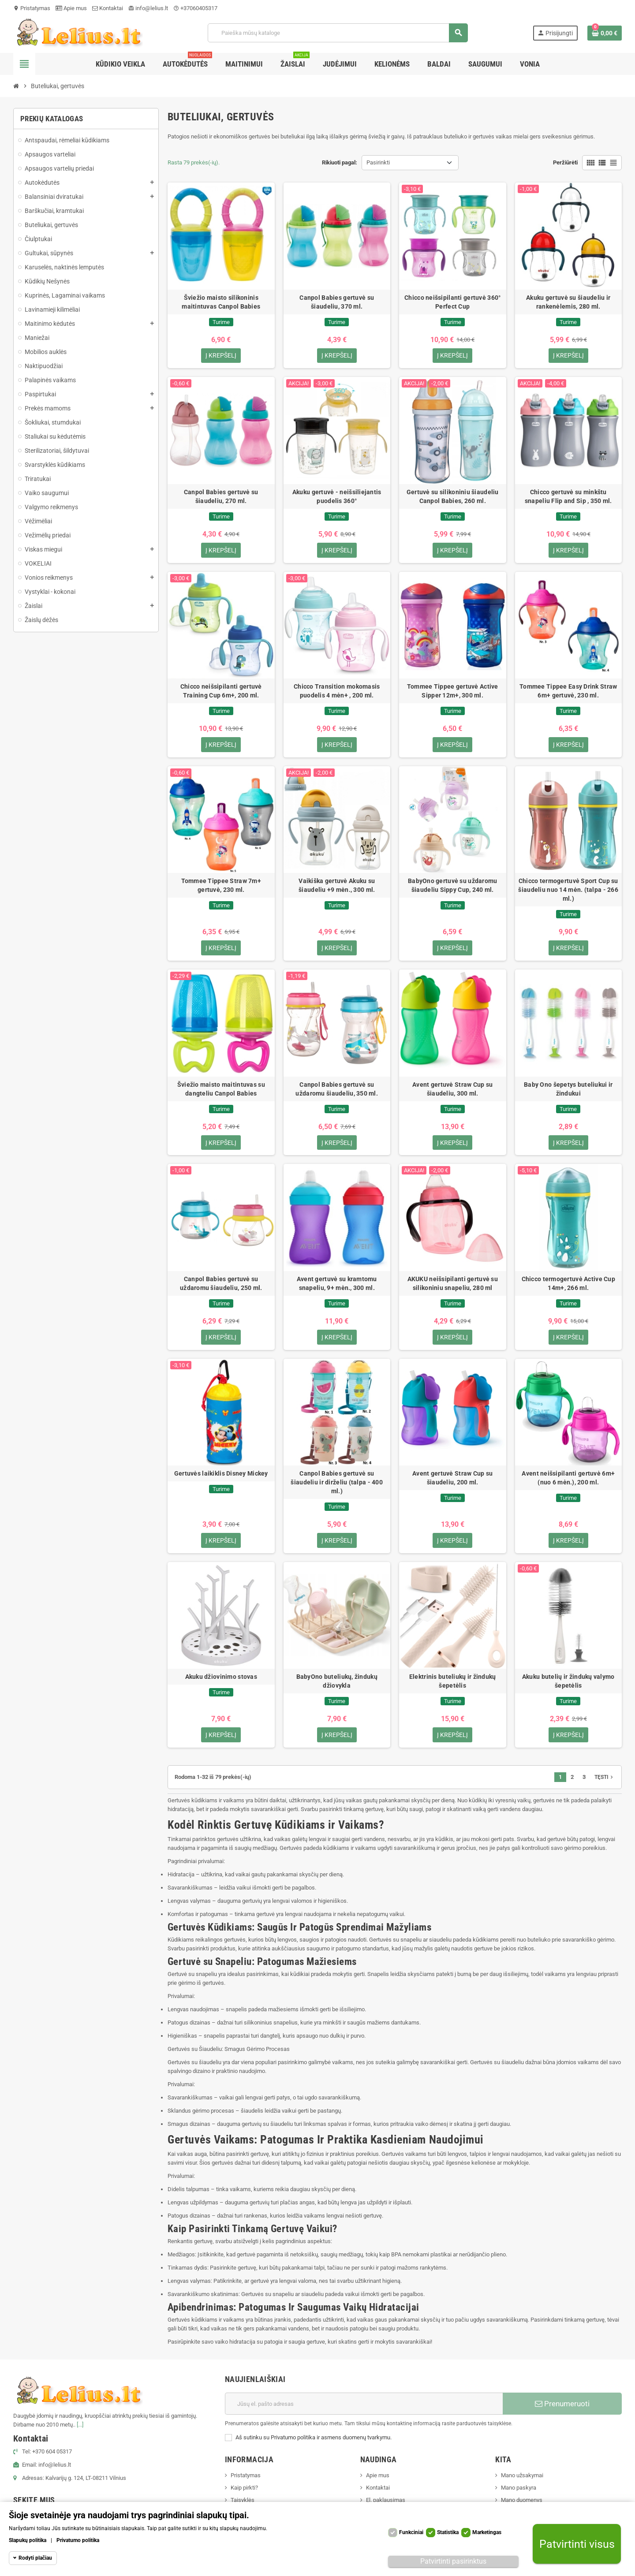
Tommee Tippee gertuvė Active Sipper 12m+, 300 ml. (452, 691)
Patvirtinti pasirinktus (453, 2561)
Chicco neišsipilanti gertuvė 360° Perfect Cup (452, 302)
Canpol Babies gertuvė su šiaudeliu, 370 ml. (336, 302)
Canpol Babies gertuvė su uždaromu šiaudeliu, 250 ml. (221, 1284)
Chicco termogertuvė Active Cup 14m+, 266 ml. (568, 1284)
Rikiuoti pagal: (339, 162)
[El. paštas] (364, 2404)
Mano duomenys (521, 2501)
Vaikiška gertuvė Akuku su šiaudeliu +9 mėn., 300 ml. (337, 886)
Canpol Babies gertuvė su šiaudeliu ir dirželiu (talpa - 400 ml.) (337, 1483)
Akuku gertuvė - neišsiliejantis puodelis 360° (336, 496)
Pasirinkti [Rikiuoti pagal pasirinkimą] (378, 162)
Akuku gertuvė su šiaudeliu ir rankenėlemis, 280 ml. (568, 302)
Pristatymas (31, 8)
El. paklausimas (385, 2501)
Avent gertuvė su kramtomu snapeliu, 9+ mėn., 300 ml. (337, 1284)
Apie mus (71, 8)
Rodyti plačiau (35, 2558)
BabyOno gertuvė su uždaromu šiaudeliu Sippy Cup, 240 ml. (452, 886)
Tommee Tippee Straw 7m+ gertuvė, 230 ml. (221, 886)
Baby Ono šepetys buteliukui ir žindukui (568, 1089)
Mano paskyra (518, 2488)
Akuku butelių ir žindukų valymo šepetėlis (568, 1682)
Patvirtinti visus (577, 2544)
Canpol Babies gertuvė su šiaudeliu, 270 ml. (221, 496)
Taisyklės (242, 2501)
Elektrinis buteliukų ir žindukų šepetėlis (452, 1682)
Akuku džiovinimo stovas (221, 1677)
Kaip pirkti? (244, 2488)
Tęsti (604, 1778)
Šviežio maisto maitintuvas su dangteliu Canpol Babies (221, 1089)
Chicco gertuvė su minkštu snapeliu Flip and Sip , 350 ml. (568, 496)
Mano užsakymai (522, 2476)
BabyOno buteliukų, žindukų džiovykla (336, 1682)
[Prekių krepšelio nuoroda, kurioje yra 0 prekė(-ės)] (604, 33)
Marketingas (486, 2532)
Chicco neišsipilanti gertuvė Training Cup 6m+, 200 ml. (221, 691)
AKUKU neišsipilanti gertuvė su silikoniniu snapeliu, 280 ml (452, 1284)
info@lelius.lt (148, 8)
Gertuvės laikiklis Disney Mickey (221, 1474)
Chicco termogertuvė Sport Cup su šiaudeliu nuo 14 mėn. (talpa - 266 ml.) (568, 890)
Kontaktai (107, 8)
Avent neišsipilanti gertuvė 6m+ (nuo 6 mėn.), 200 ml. (568, 1479)
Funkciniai (411, 2532)
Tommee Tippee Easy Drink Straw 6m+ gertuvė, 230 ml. (568, 691)
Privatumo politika (77, 2540)
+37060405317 (195, 8)
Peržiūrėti (565, 162)
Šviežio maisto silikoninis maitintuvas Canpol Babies (221, 302)
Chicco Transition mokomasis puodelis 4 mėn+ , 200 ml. (337, 691)
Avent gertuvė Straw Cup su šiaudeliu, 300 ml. (452, 1089)
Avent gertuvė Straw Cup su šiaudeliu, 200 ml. (452, 1479)
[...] (80, 2425)
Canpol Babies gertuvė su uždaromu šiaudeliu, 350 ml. (336, 1089)
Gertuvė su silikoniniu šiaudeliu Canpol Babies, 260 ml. (453, 496)
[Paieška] (337, 32)
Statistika (448, 2532)
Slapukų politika (27, 2540)
